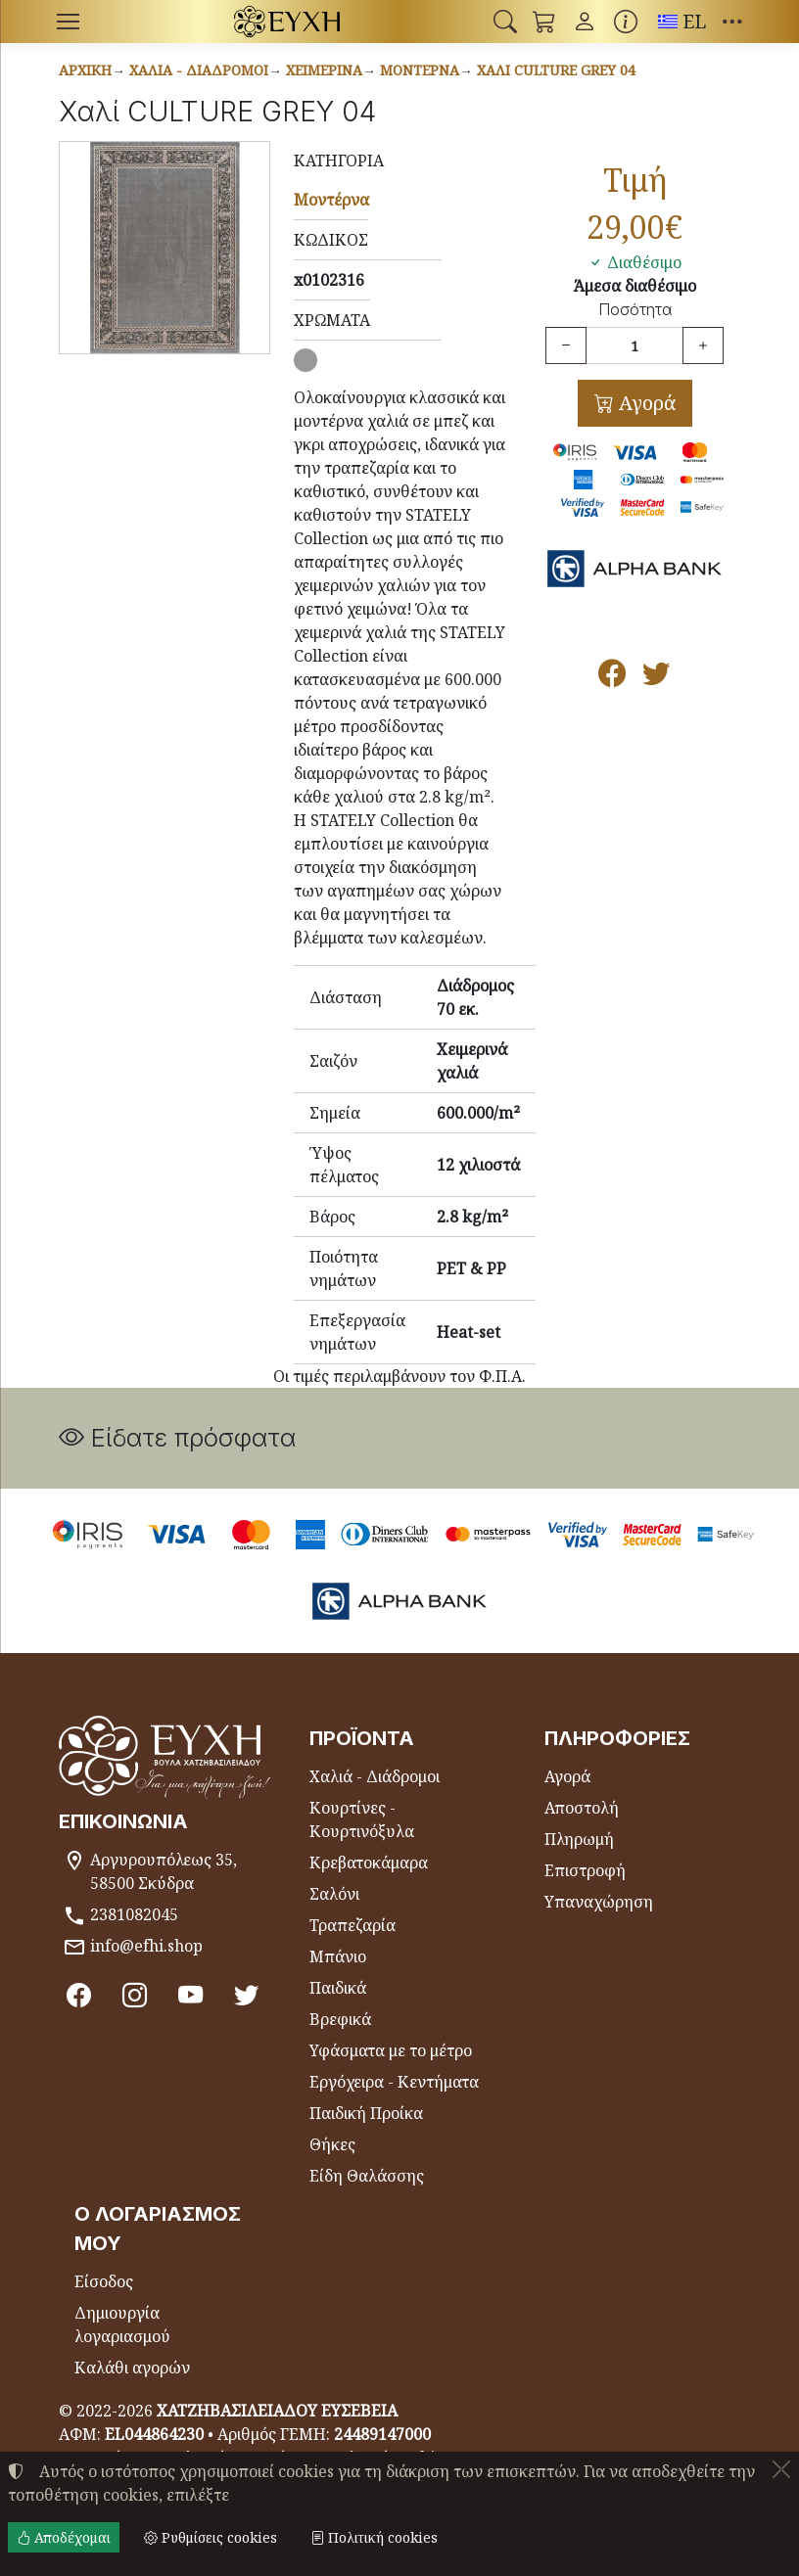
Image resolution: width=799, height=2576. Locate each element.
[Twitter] (249, 1995)
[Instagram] (136, 1995)
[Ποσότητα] (634, 345)
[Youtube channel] (193, 1995)
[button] (505, 21)
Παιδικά (337, 1988)
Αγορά (645, 403)
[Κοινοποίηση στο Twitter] (656, 677)
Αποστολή (581, 1807)
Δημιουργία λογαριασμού (122, 2324)
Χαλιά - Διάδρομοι (198, 70)
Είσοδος (103, 2281)
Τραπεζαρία (352, 1925)
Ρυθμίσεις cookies (210, 2537)
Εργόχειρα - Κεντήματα (394, 2082)
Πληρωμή (579, 1839)
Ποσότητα (635, 309)
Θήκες (332, 2144)
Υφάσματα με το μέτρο (390, 2050)
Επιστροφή (585, 1870)
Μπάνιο (337, 1956)
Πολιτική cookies (374, 2537)
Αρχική (85, 70)
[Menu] (67, 21)
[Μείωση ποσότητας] (566, 345)
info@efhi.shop (146, 1945)
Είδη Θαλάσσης (366, 2175)
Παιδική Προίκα (366, 2113)
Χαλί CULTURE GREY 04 (556, 70)
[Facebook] (79, 1995)
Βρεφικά (340, 2019)
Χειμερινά (324, 70)
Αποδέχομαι (64, 2537)
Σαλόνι (334, 1894)
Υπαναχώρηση (598, 1901)
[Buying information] (625, 21)
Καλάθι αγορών (132, 2367)
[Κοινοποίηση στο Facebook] (612, 677)
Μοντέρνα (419, 70)
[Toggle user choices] (584, 21)
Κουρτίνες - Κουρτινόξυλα (361, 1819)
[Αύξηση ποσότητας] (703, 345)
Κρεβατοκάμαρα (368, 1862)
